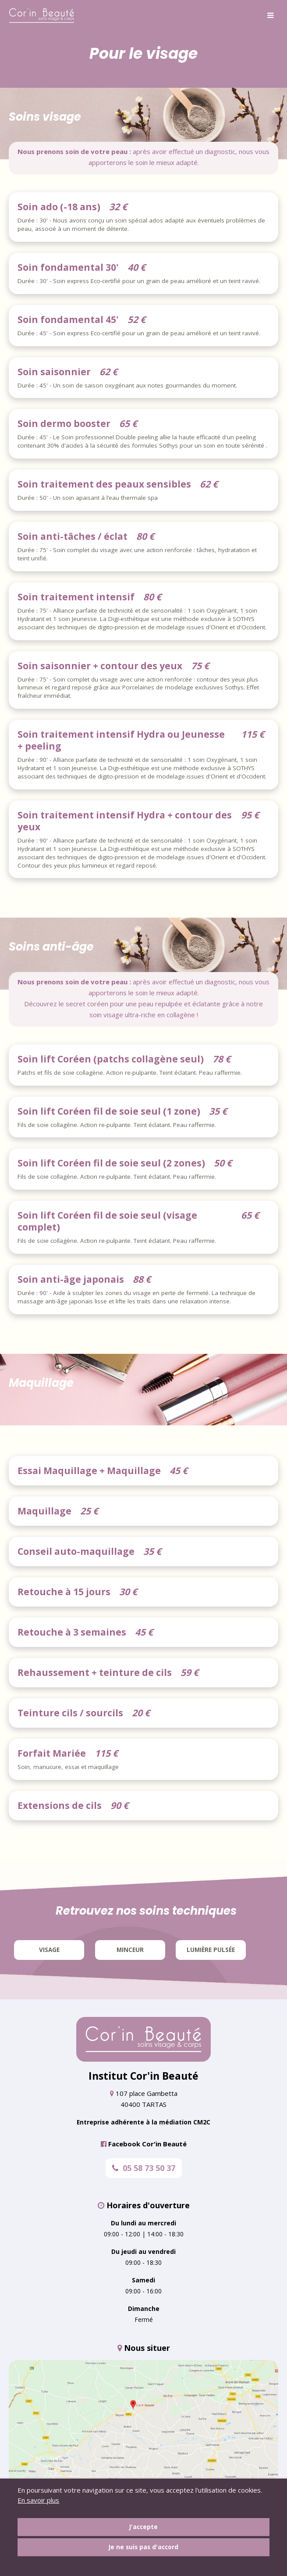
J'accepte (143, 2527)
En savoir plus (38, 2500)
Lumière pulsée (211, 1950)
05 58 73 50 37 (143, 2168)
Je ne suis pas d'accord (143, 2547)
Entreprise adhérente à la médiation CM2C (143, 2122)
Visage (49, 1950)
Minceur (130, 1950)
